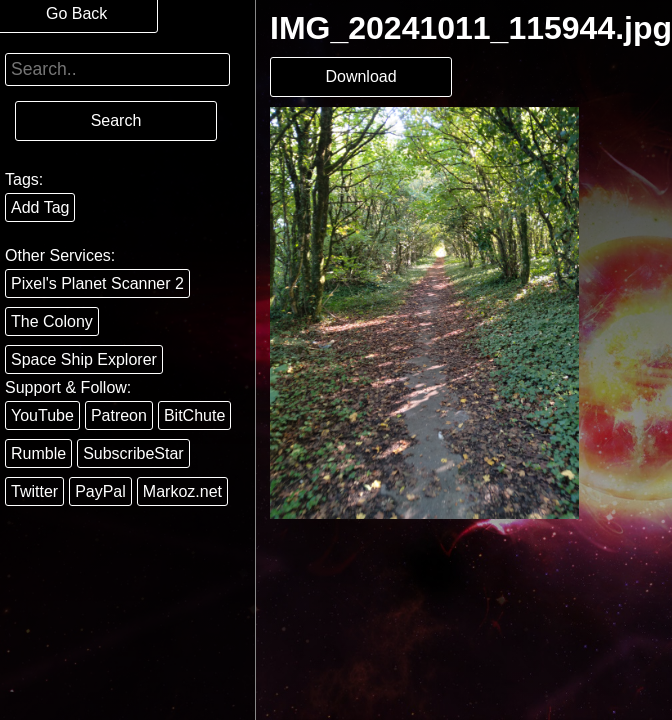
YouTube (42, 415)
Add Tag (40, 207)
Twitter (34, 491)
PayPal (100, 491)
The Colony (52, 321)
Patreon (119, 415)
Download (360, 76)
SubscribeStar (133, 453)
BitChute (194, 415)
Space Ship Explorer (84, 359)
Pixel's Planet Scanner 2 (97, 283)
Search (116, 120)
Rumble (38, 453)
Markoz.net (182, 491)
